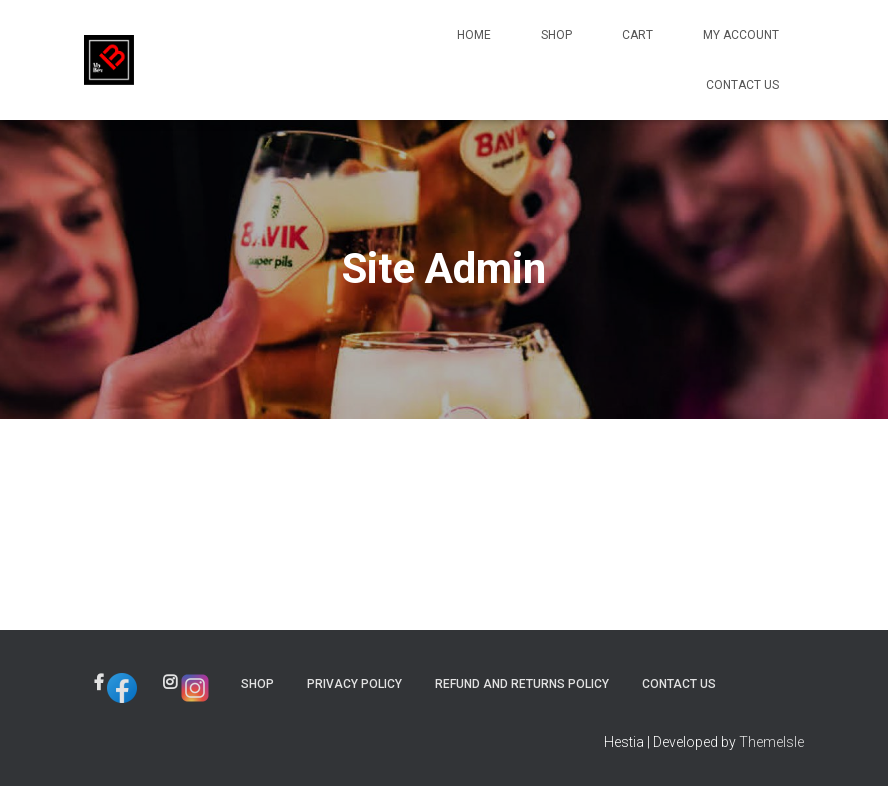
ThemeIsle (771, 742)
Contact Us (742, 85)
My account (741, 35)
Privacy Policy (354, 684)
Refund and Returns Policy (522, 684)
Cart (637, 35)
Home (474, 35)
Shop (556, 35)
